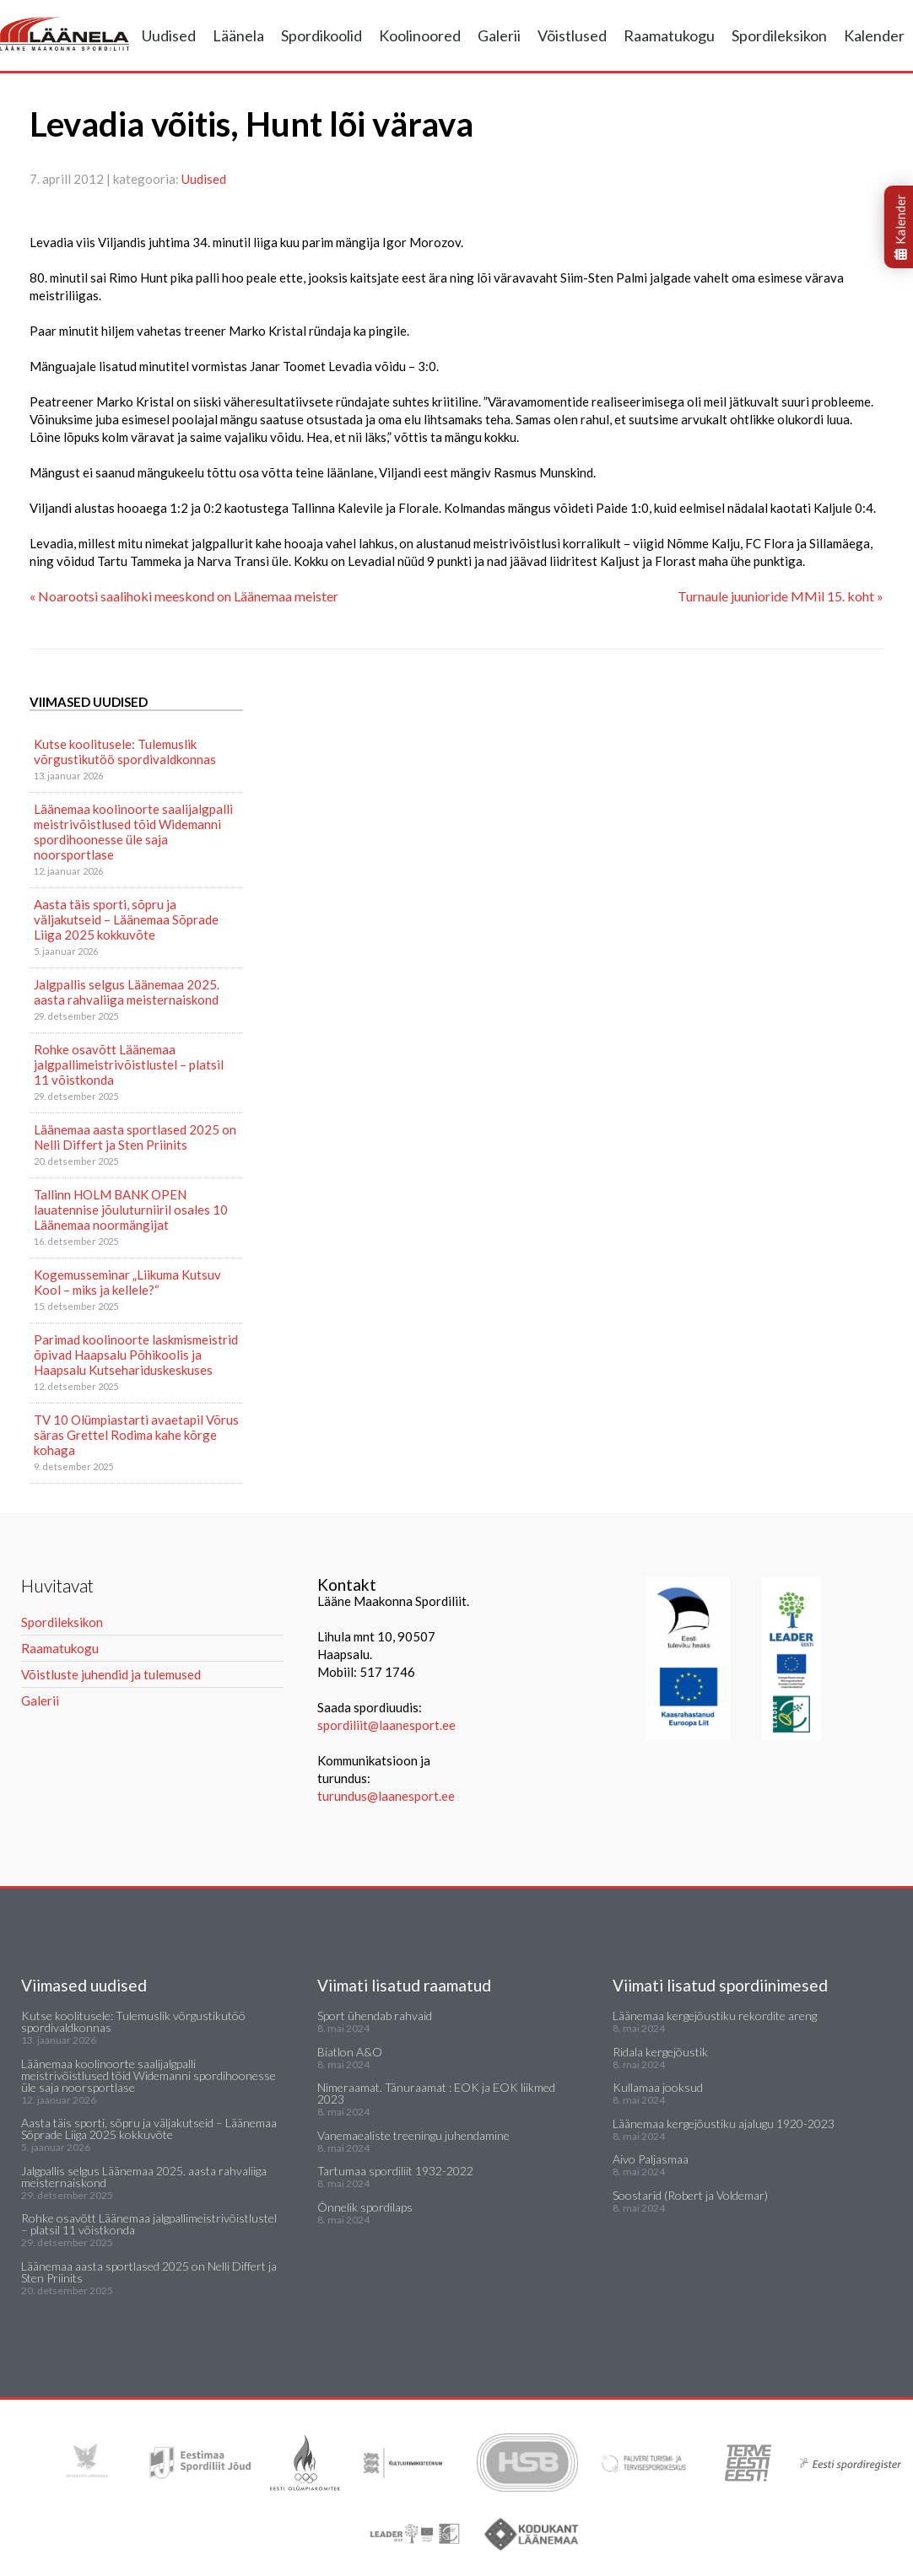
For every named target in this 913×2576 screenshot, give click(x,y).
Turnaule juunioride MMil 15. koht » (780, 596)
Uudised (169, 35)
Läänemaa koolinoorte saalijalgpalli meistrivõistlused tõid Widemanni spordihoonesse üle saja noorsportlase (133, 831)
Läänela (238, 35)
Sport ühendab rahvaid (374, 2015)
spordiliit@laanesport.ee (386, 1725)
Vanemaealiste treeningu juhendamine (413, 2135)
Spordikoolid (321, 35)
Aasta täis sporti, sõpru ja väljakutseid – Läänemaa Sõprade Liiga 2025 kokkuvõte (126, 919)
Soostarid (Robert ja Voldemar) (690, 2195)
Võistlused (572, 35)
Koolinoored (420, 35)
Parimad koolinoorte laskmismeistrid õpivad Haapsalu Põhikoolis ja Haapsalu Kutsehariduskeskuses (136, 1354)
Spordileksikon (779, 35)
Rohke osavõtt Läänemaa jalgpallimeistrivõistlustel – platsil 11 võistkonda (129, 1064)
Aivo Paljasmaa (651, 2159)
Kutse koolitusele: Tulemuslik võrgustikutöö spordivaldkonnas (125, 751)
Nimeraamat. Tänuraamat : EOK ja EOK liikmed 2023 (436, 2093)
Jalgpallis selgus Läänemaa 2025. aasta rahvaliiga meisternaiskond (126, 992)
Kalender (874, 35)
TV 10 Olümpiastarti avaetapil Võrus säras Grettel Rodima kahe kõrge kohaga (136, 1435)
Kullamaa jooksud (658, 2087)
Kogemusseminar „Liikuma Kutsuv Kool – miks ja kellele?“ (127, 1282)
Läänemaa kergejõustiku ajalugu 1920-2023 (724, 2123)
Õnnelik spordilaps (365, 2207)
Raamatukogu (669, 35)
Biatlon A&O (349, 2052)
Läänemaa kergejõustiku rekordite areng (715, 2015)
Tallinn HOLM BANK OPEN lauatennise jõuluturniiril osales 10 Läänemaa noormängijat (131, 1209)
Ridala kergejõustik (660, 2052)
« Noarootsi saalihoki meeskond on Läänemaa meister (184, 596)
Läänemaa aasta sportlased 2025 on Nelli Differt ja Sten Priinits (135, 1137)
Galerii (499, 35)
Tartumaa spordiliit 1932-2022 (395, 2171)
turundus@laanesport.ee (387, 1795)
